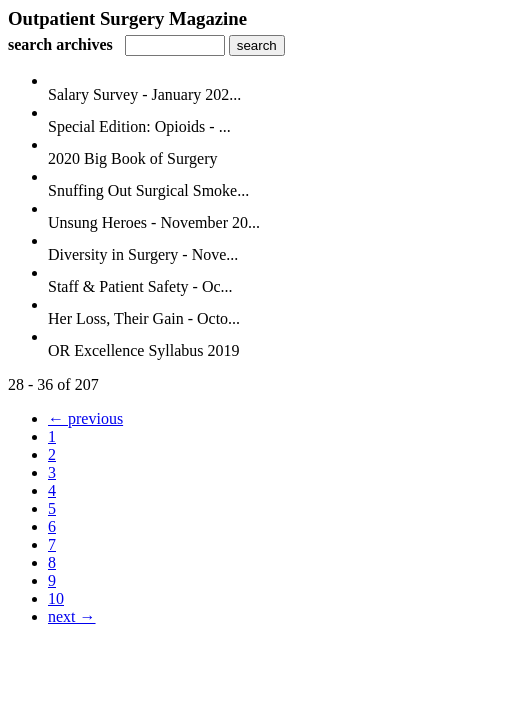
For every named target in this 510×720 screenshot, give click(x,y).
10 (56, 598)
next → (72, 616)
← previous (85, 418)
